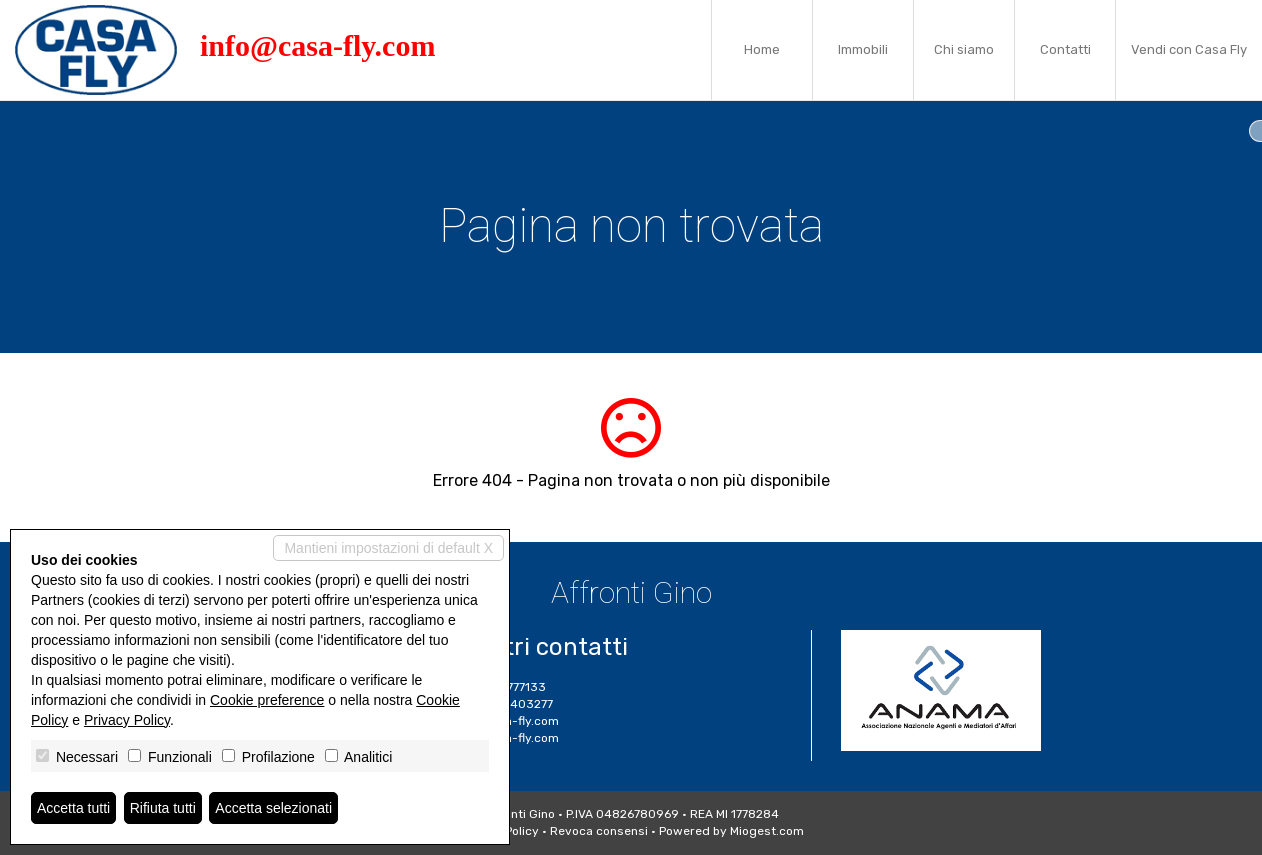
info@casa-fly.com (317, 45)
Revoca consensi (599, 831)
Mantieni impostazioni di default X (388, 548)
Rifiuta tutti (163, 808)
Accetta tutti (73, 808)
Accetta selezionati (273, 808)
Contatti (1065, 49)
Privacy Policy (127, 720)
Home (762, 49)
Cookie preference (267, 700)
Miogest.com (767, 831)
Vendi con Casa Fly (1189, 49)
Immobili (863, 49)
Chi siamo (964, 49)
